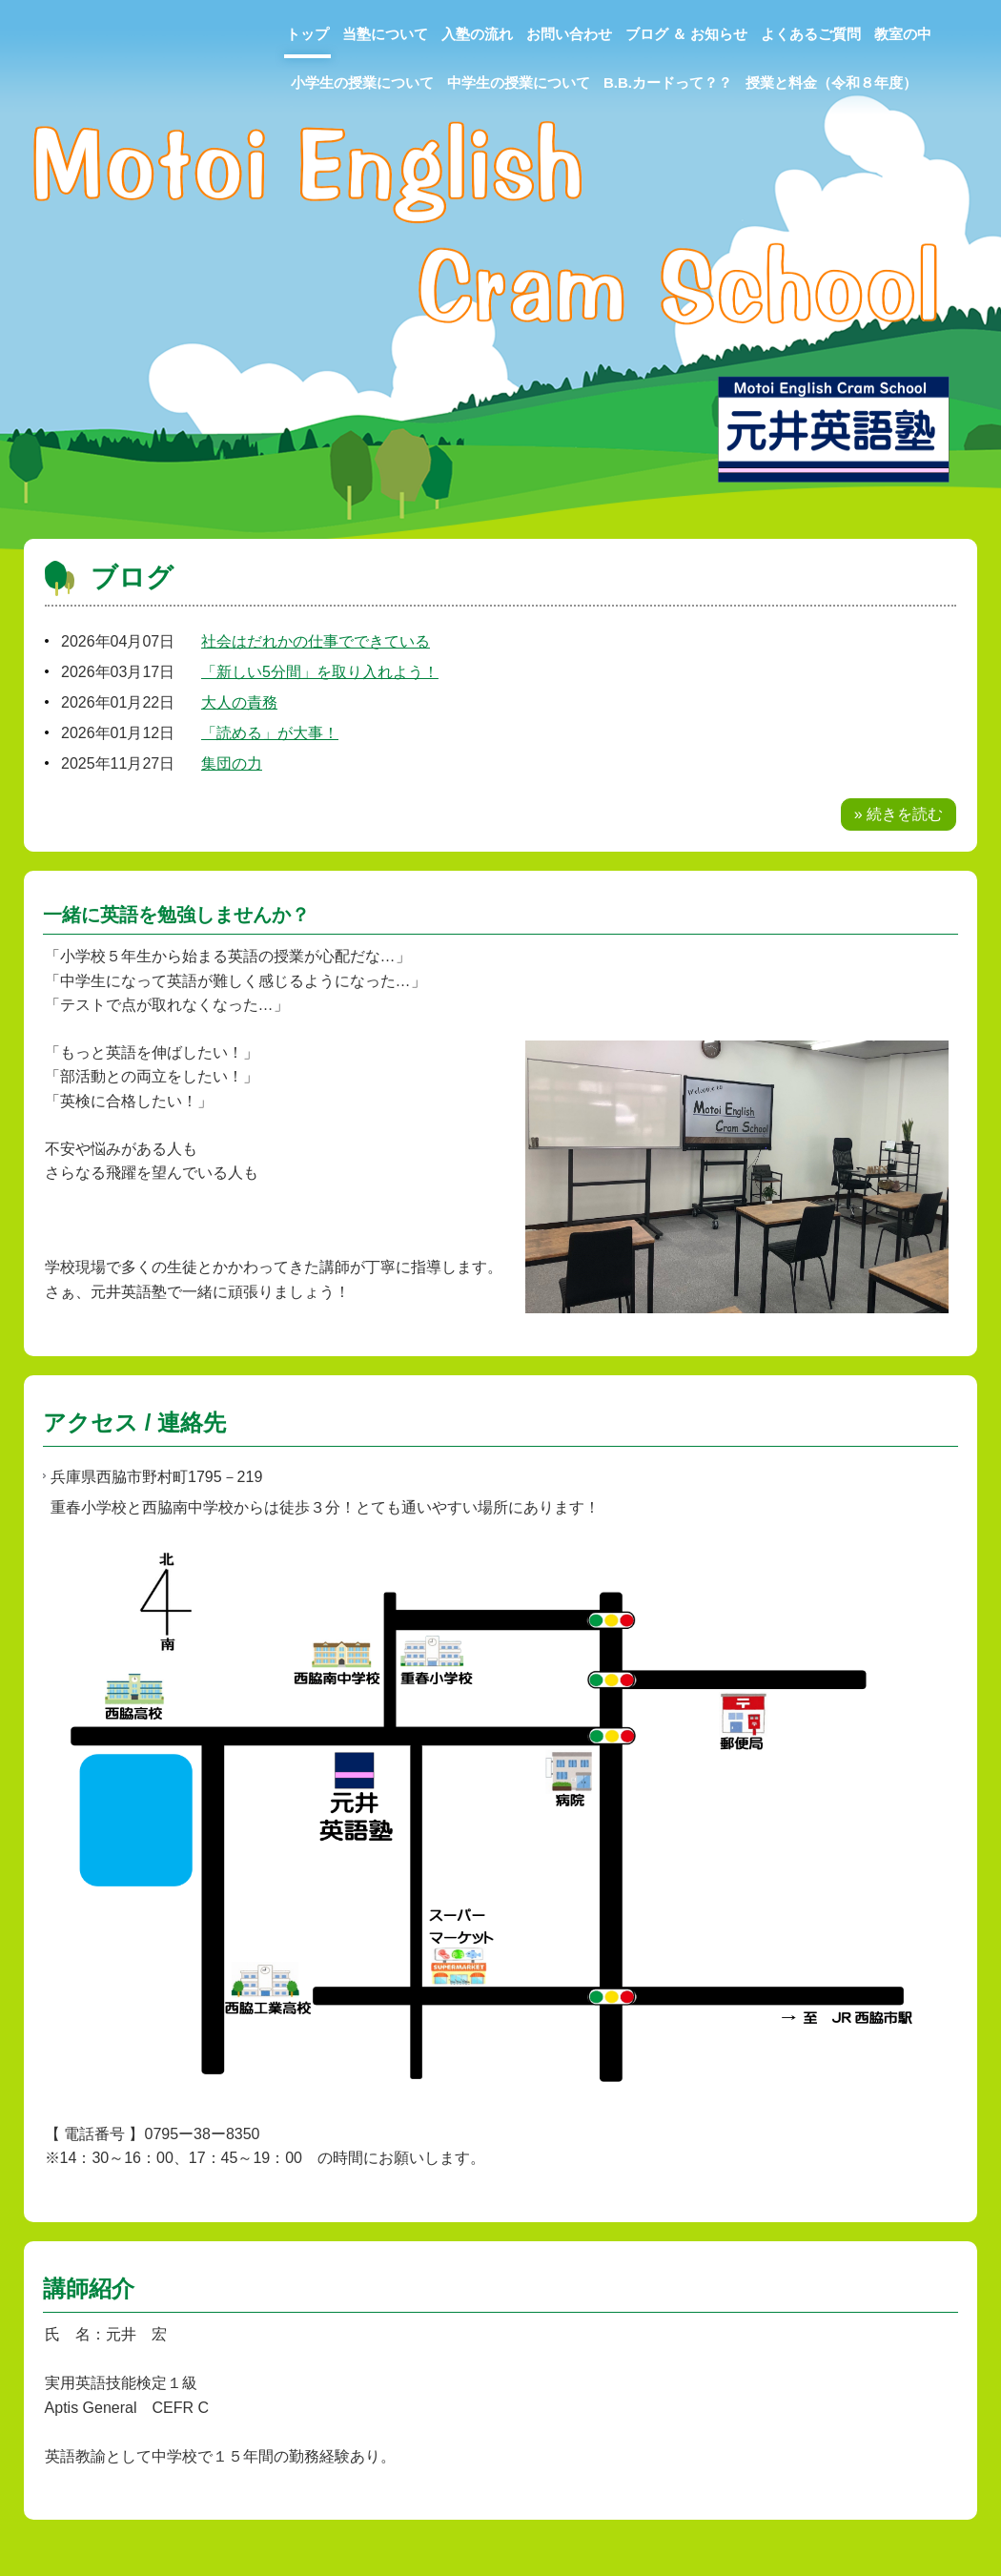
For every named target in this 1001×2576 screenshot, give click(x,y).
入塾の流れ (477, 34)
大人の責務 (239, 702)
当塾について (385, 34)
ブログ (132, 577)
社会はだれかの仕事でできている (315, 641)
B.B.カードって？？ (667, 82)
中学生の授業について (518, 82)
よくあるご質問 (811, 34)
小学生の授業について (362, 82)
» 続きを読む (898, 814)
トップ (307, 34)
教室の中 (902, 34)
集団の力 (231, 763)
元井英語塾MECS (55, 32)
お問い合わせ (569, 34)
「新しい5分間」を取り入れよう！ (320, 672)
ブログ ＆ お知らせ (686, 34)
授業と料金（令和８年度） (831, 82)
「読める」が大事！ (269, 733)
